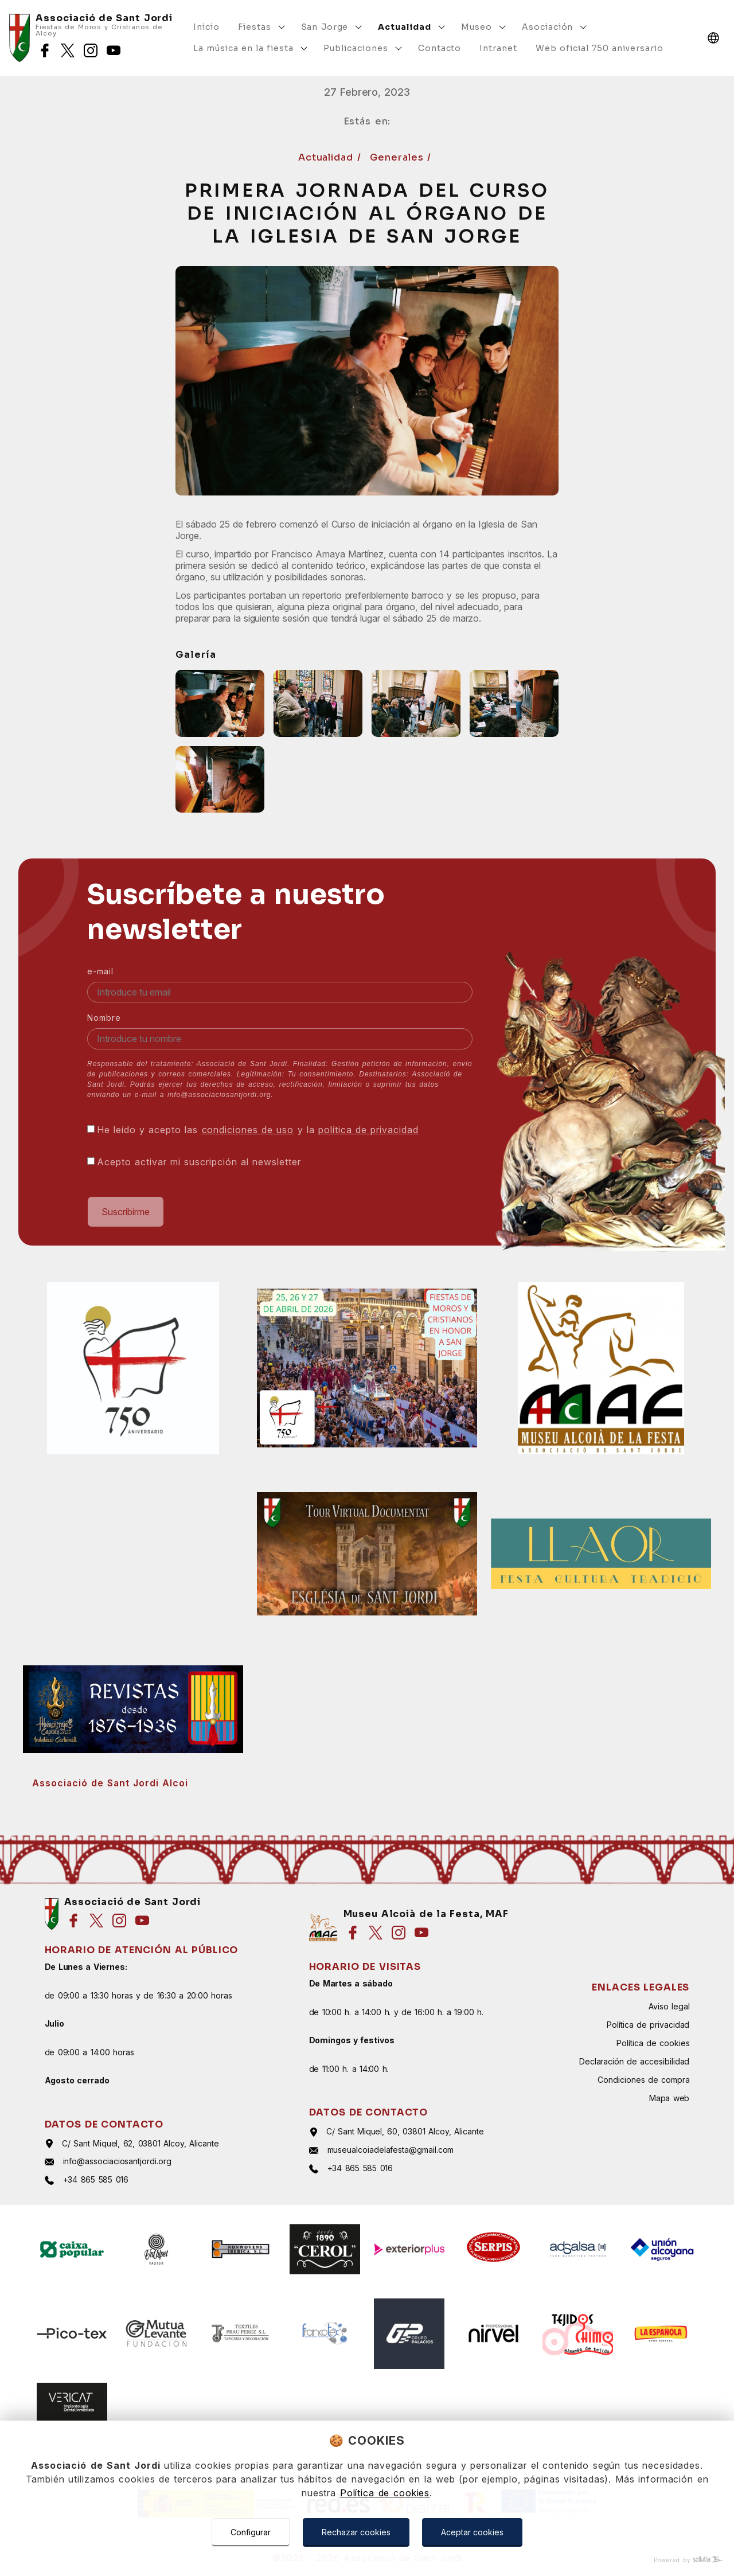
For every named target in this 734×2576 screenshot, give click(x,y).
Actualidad (327, 157)
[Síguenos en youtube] (113, 50)
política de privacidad (368, 1129)
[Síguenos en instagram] (90, 50)
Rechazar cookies (356, 2532)
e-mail (100, 971)
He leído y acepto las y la (258, 1129)
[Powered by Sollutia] (367, 2560)
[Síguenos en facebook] (45, 50)
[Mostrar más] (281, 27)
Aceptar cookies (472, 2532)
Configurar (251, 2532)
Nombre (104, 1017)
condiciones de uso (248, 1129)
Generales (398, 157)
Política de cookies (385, 2493)
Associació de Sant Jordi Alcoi (110, 1783)
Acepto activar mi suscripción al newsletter (199, 1162)
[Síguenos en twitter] (67, 50)
